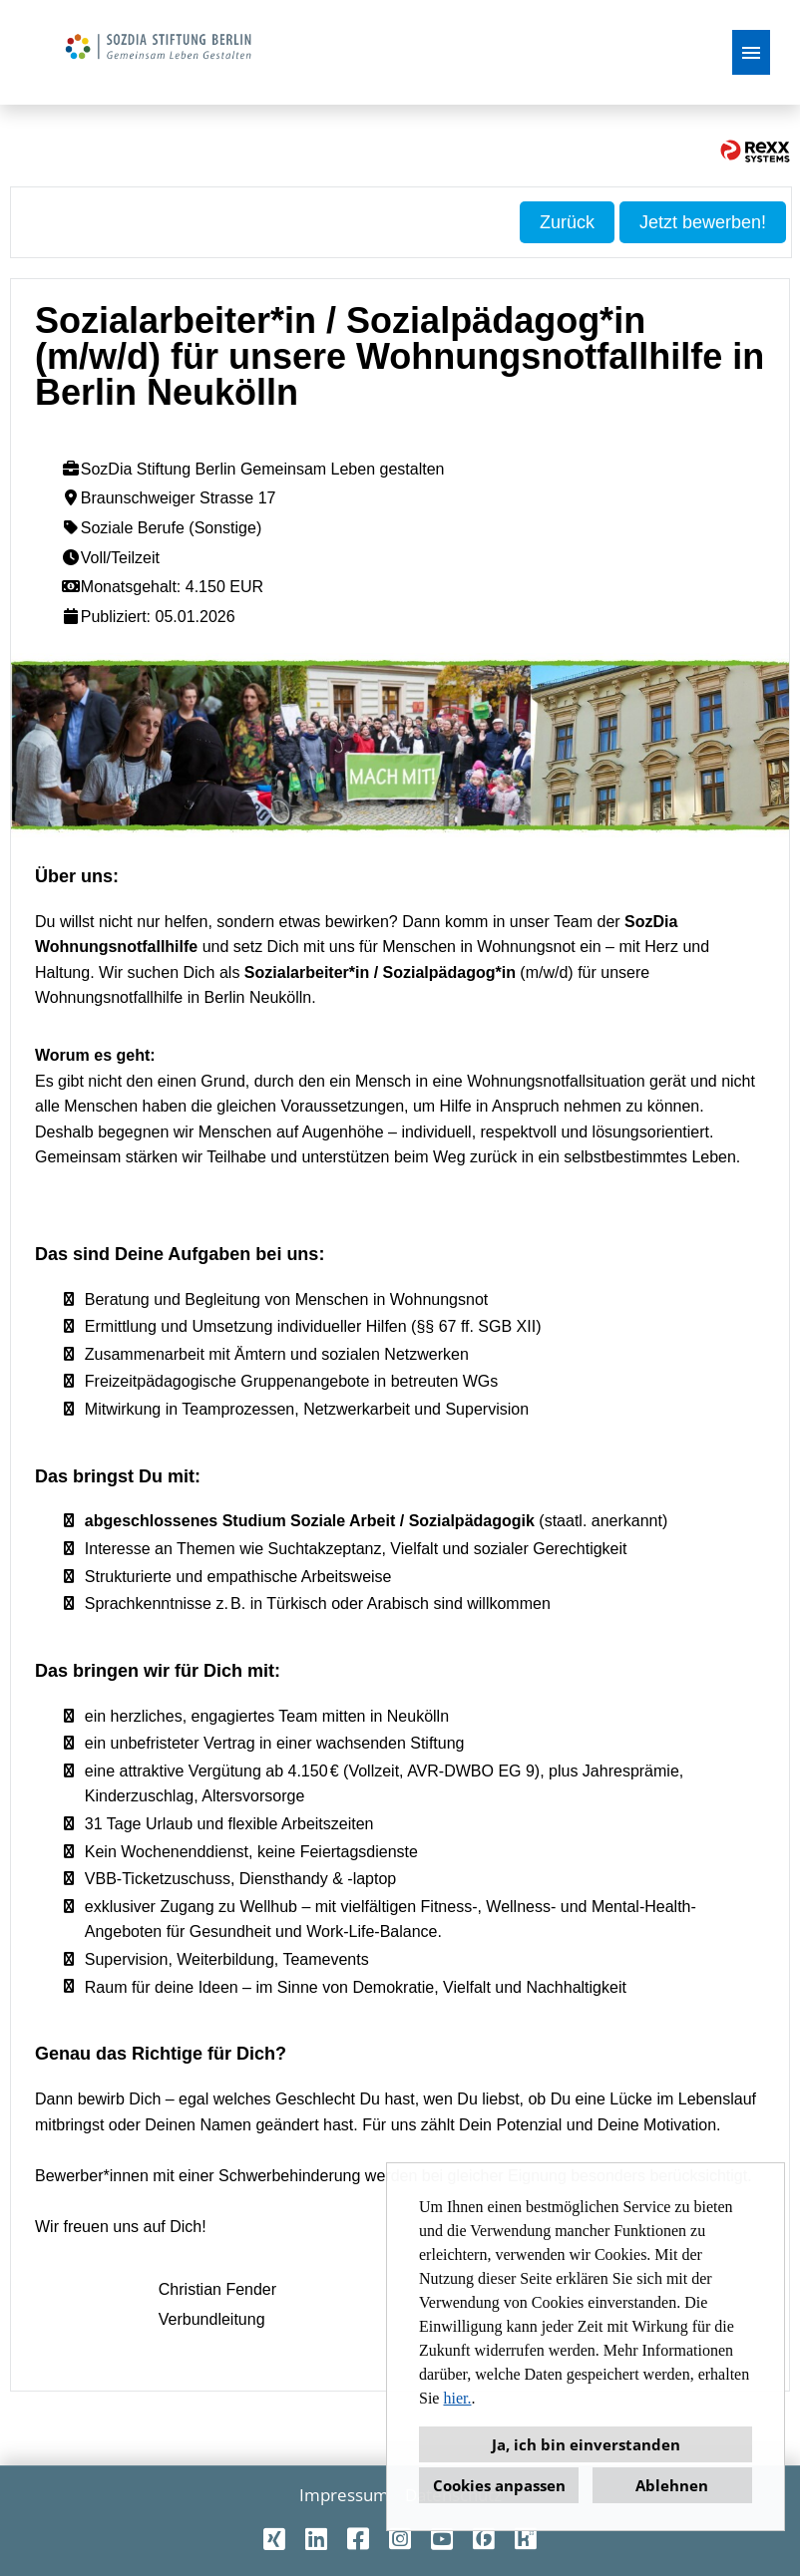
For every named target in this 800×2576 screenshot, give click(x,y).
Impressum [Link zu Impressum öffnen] (344, 2494)
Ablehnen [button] (671, 2485)
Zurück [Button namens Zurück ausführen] (567, 222)
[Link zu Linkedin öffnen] (316, 2538)
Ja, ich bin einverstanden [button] (586, 2444)
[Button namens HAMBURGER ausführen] (751, 52)
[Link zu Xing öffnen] (274, 2538)
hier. (457, 2398)
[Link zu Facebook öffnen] (358, 2538)
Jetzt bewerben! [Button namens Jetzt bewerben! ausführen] (702, 222)
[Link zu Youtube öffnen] (442, 2538)
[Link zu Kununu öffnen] (526, 2538)
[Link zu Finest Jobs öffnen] (484, 2538)
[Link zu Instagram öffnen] (400, 2538)
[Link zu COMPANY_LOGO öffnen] (155, 52)
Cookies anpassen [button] (499, 2485)
